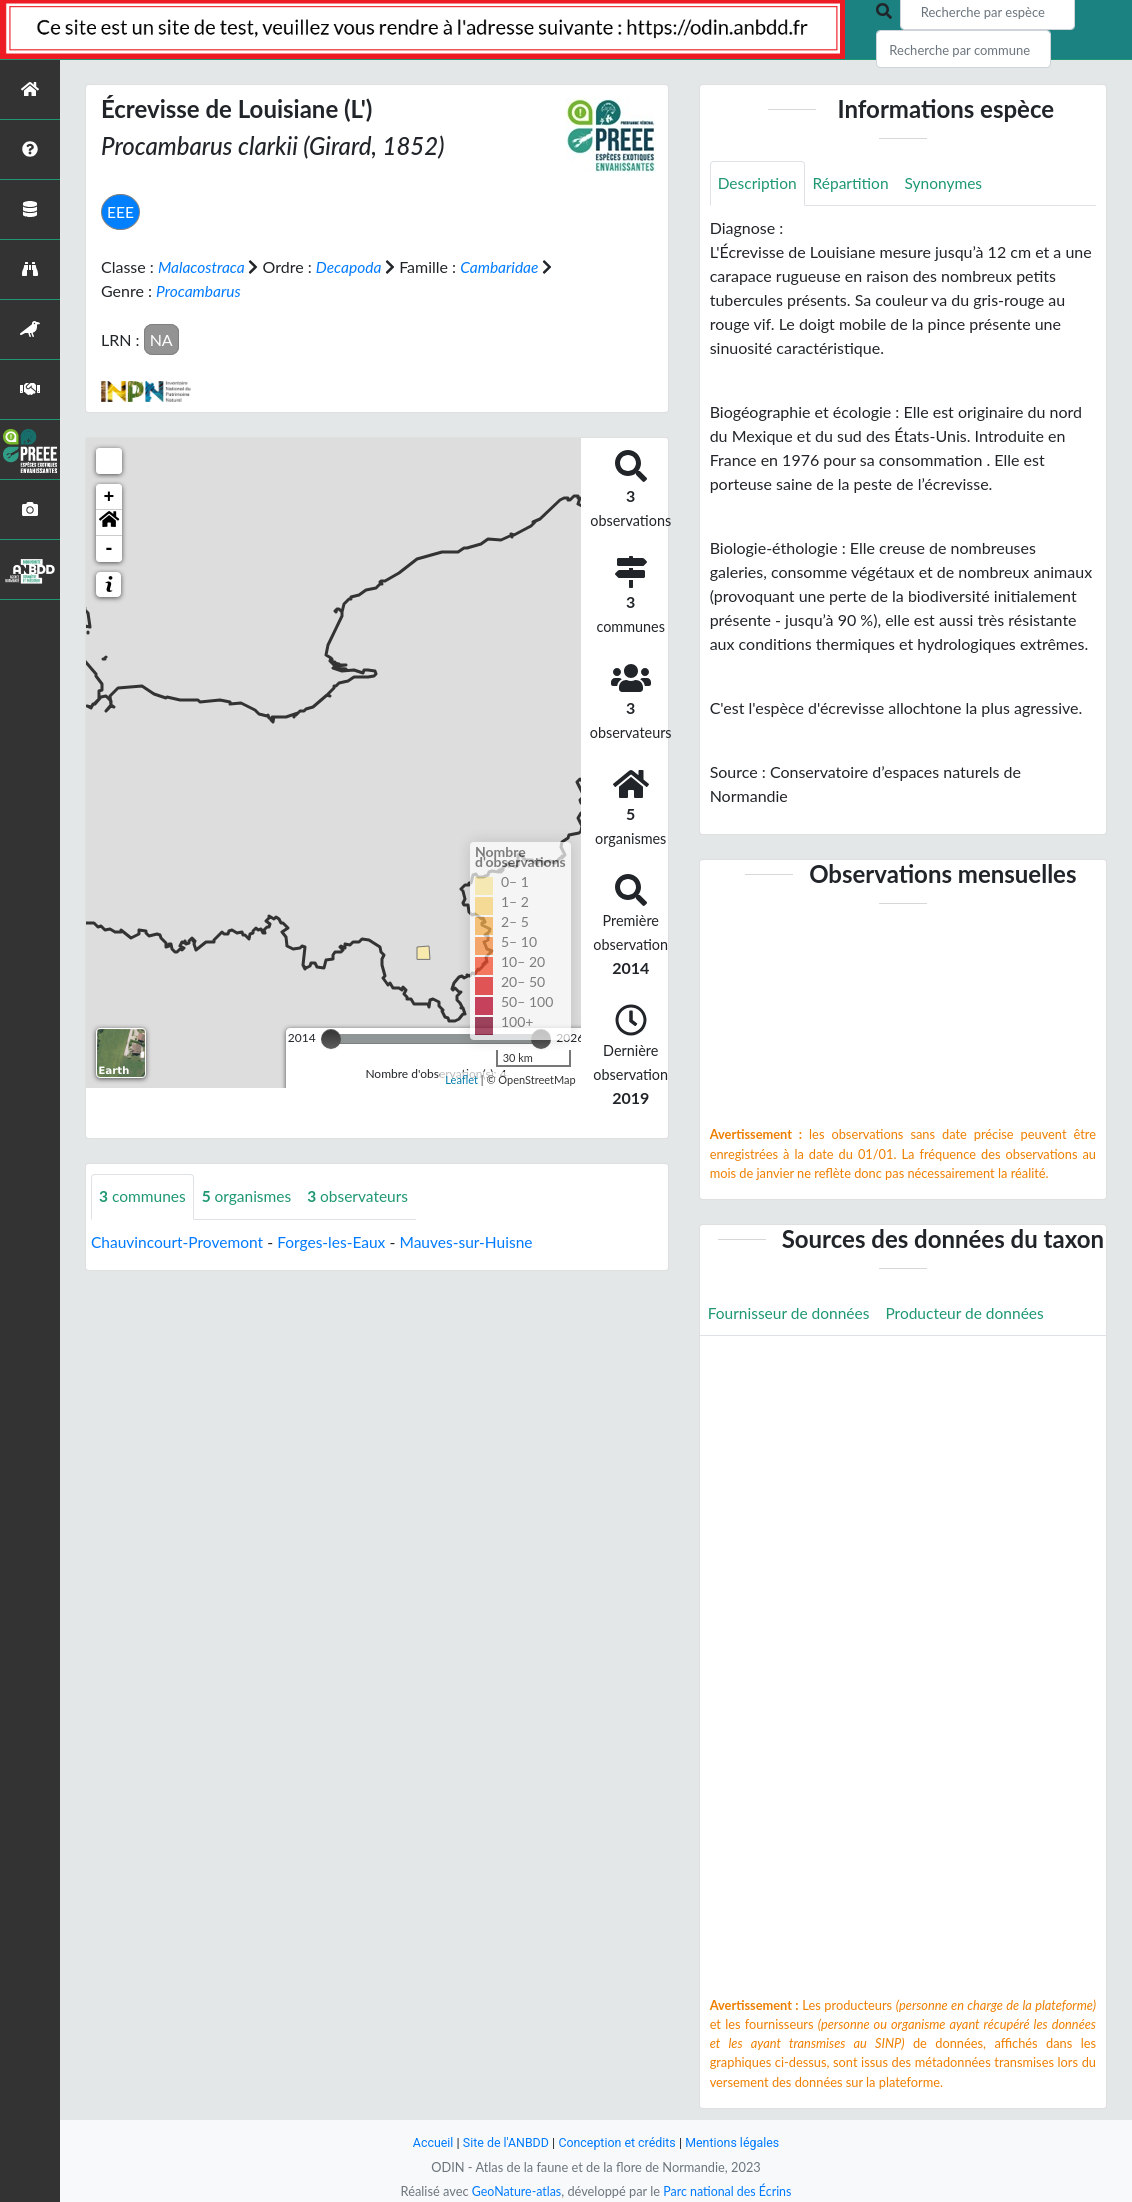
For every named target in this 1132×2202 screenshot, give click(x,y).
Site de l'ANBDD (503, 2142)
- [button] (109, 548)
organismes (251, 1195)
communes (144, 1195)
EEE (121, 211)
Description (758, 183)
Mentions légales (736, 2142)
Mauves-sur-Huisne (477, 1240)
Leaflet (461, 1078)
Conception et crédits (617, 2142)
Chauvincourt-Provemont (180, 1240)
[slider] (331, 1038)
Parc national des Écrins (729, 2191)
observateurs (365, 1195)
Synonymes (950, 183)
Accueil (428, 2142)
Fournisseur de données (791, 1313)
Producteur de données (972, 1313)
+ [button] (109, 496)
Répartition (854, 183)
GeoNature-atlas (514, 2191)
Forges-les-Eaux (339, 1240)
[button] (109, 522)
